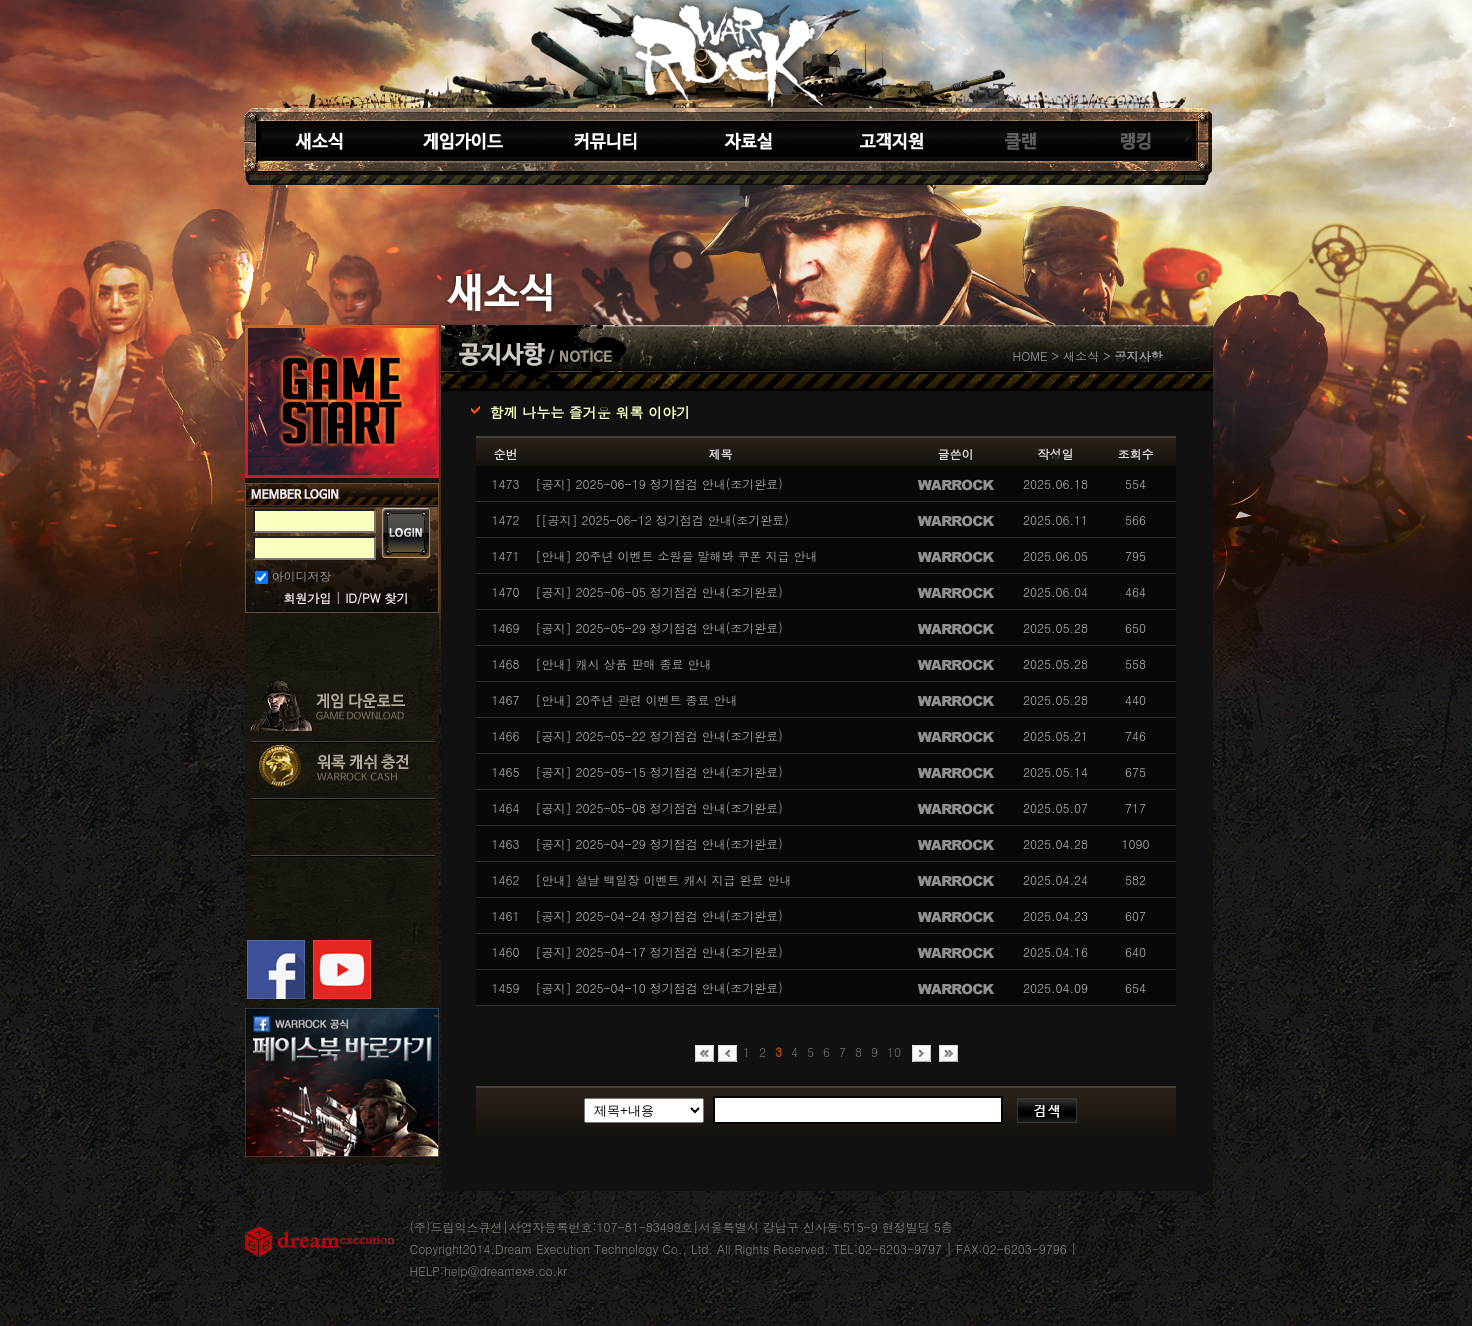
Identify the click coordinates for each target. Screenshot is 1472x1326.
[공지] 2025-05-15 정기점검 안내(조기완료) (659, 771)
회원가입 (307, 597)
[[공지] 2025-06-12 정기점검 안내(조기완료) (662, 519)
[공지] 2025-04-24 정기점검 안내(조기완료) (659, 915)
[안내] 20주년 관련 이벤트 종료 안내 (637, 699)
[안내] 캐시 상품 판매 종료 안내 (624, 663)
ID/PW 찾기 (376, 597)
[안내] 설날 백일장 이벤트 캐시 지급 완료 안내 (664, 879)
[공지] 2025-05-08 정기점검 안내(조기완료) (659, 807)
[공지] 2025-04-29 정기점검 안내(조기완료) (659, 843)
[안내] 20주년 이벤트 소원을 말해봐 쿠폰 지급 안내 (677, 555)
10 (894, 1051)
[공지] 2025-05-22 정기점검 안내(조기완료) (659, 735)
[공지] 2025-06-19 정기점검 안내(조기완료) (659, 483)
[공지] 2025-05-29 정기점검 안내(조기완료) (659, 627)
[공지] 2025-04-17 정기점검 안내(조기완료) (659, 951)
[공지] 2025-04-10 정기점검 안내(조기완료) (659, 987)
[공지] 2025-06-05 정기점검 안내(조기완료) (659, 591)
